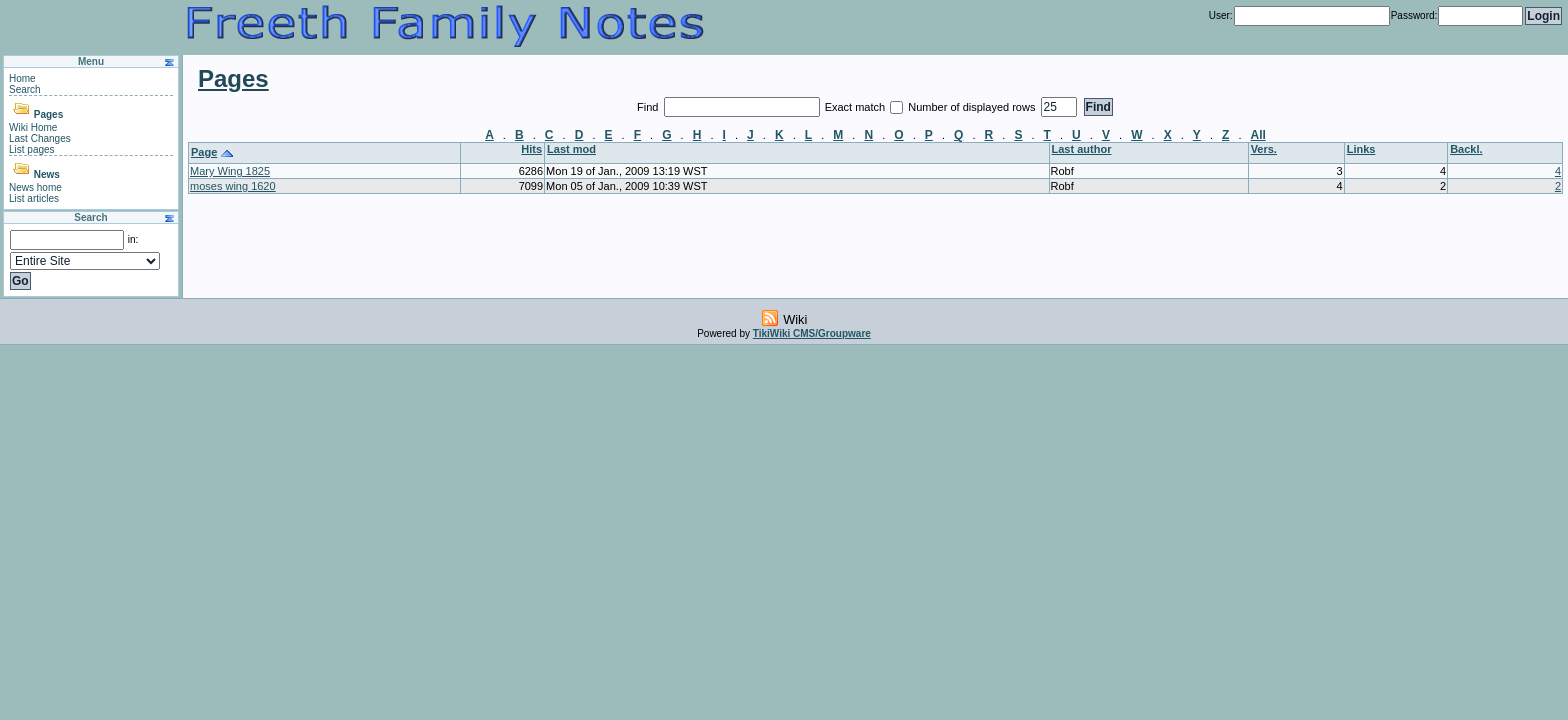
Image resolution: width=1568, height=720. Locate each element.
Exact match (857, 107)
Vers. (1264, 149)
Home (22, 78)
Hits (531, 149)
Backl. (1466, 149)
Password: (1414, 15)
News (47, 174)
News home (35, 187)
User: (1221, 15)
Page (204, 152)
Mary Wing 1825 (230, 171)
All (1258, 135)
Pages (48, 114)
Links (1361, 149)
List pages (32, 149)
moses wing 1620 (233, 186)
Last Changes (40, 138)
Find (649, 107)
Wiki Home (33, 127)
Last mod (571, 149)
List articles (34, 198)
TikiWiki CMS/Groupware (812, 333)
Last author (1082, 149)
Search (25, 89)
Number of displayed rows (973, 107)
